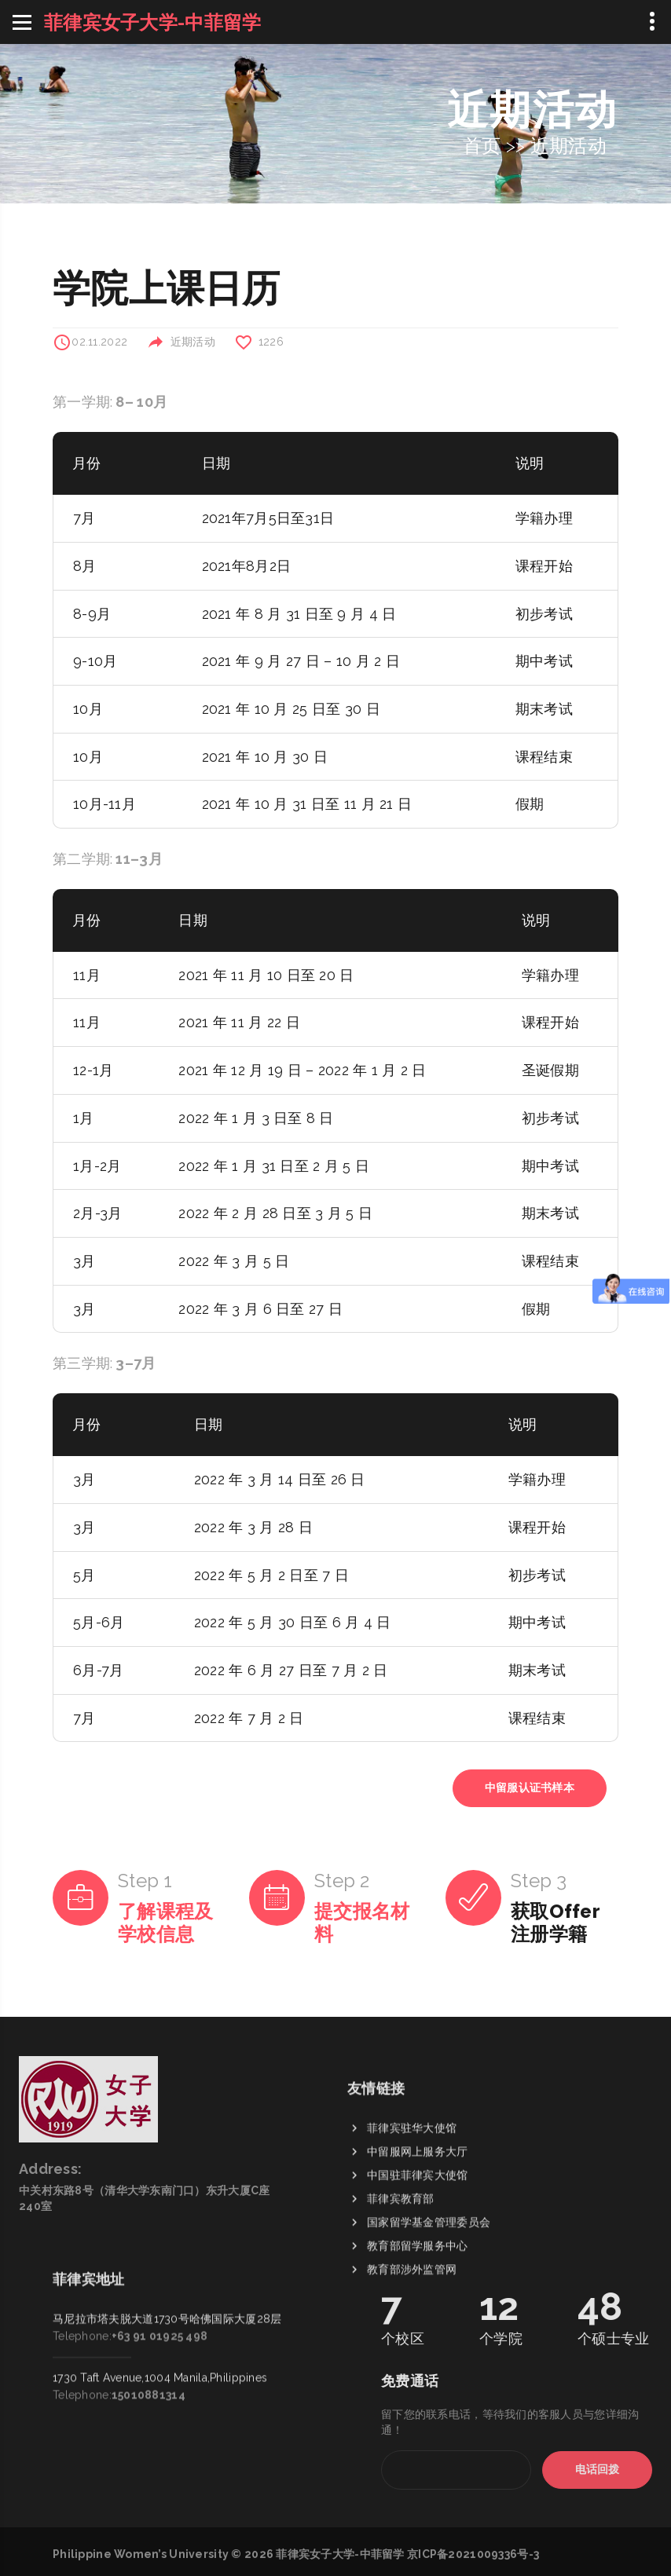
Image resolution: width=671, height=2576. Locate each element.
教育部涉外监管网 (411, 2357)
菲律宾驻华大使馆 (411, 2216)
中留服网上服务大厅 (417, 2240)
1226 (271, 341)
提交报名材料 (361, 1922)
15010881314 (148, 2307)
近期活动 (568, 145)
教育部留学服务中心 (417, 2334)
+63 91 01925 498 (159, 2248)
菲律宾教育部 (400, 2287)
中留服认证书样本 (529, 1787)
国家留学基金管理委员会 (428, 2310)
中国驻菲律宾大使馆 (417, 2263)
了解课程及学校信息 (165, 1922)
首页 (482, 145)
